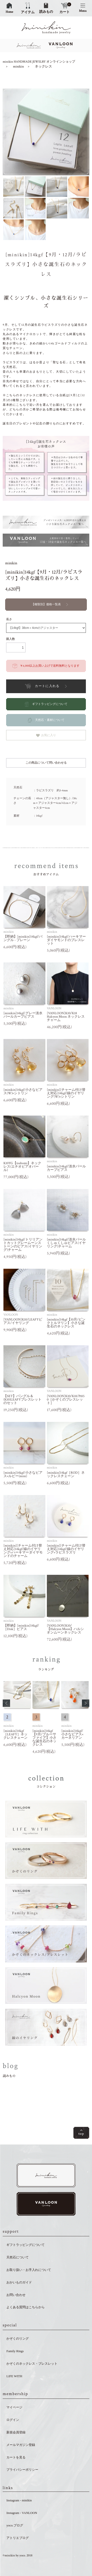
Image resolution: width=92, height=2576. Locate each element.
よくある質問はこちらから (25, 2307)
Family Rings (15, 2351)
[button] (6, 1703)
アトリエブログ (17, 2538)
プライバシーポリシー (22, 2469)
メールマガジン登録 (20, 2445)
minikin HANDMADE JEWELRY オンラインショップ (39, 62)
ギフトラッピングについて (25, 2245)
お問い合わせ (16, 2295)
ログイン (12, 2420)
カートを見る (16, 2457)
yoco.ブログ (14, 2525)
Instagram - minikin (19, 2500)
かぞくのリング (17, 2338)
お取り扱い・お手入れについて (28, 2270)
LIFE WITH (14, 2376)
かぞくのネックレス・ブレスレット (31, 2363)
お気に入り (46, 735)
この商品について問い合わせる (46, 763)
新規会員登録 (16, 2432)
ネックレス (43, 66)
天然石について (17, 2257)
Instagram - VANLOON (21, 2513)
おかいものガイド (19, 2282)
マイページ (14, 2407)
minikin (18, 66)
